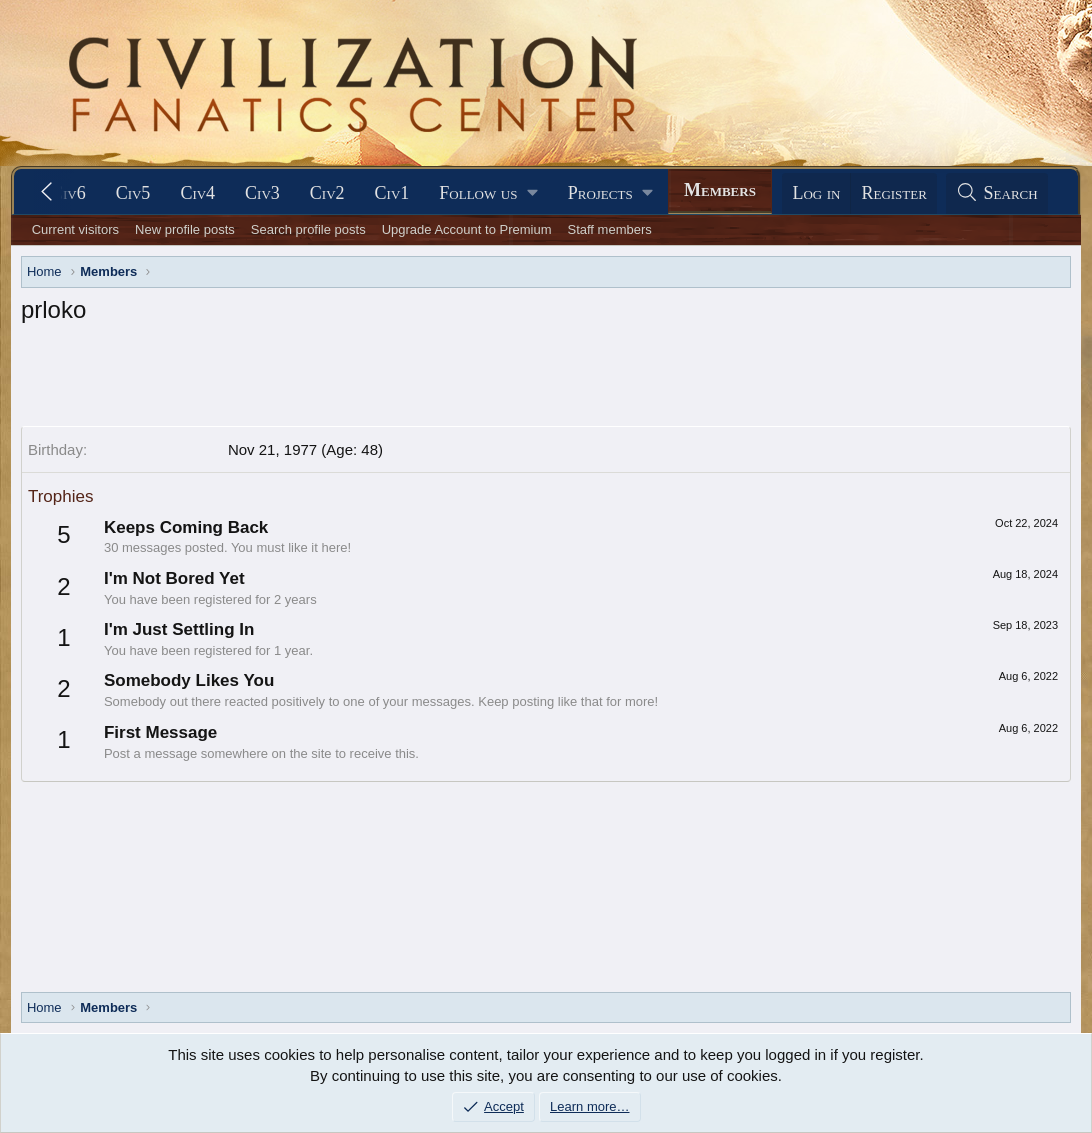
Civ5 (133, 193)
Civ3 (262, 193)
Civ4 (197, 193)
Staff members (609, 229)
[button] (488, 193)
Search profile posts (308, 229)
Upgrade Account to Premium (467, 229)
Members (720, 190)
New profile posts (185, 229)
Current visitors (75, 229)
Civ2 (327, 193)
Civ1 (392, 193)
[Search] (997, 193)
